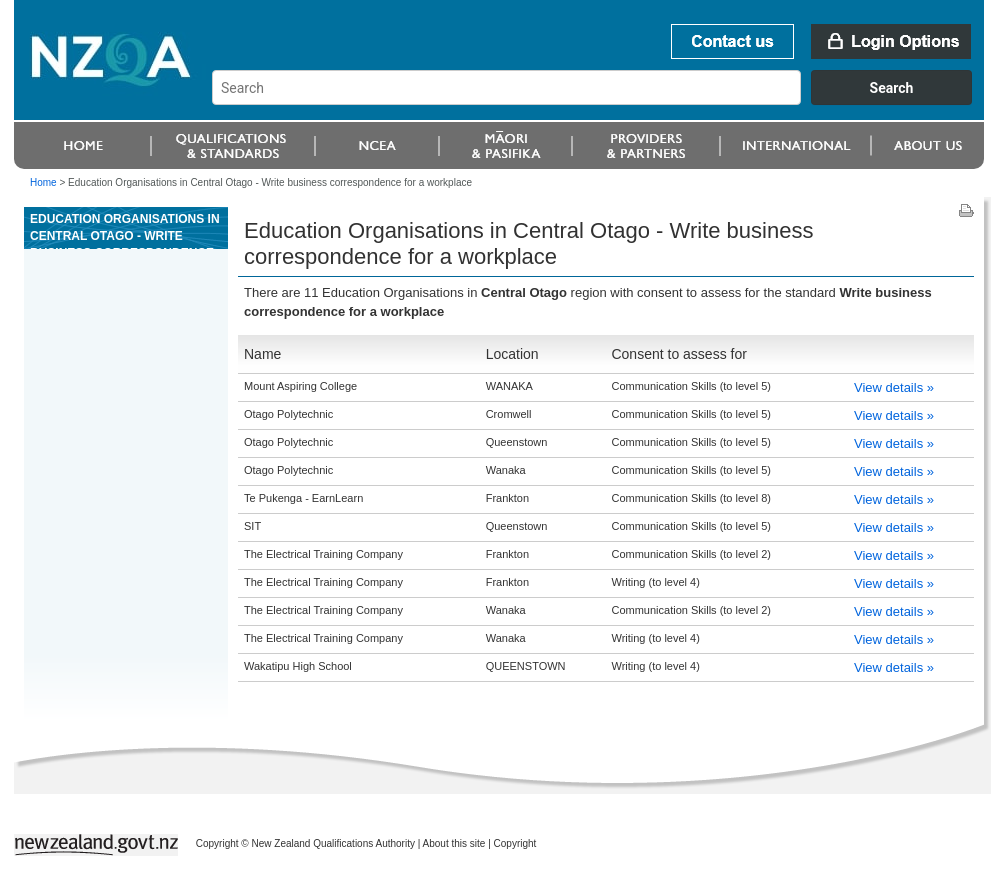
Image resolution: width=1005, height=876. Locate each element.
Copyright (515, 843)
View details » (894, 387)
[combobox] (601, 100)
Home (43, 182)
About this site (454, 843)
